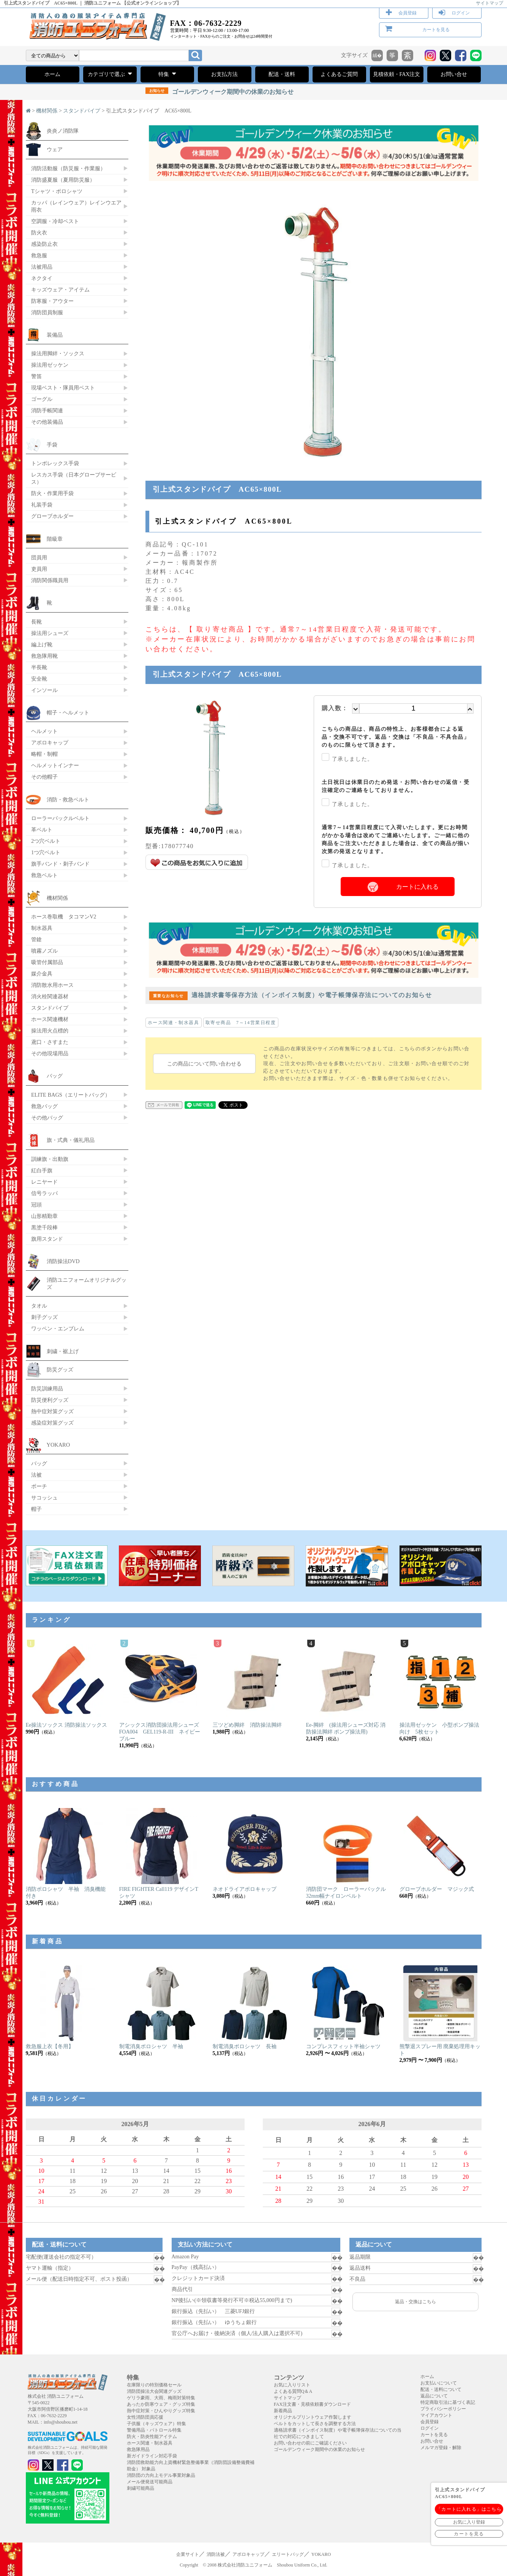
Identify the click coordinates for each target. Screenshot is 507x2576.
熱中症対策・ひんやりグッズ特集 (161, 2410)
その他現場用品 (49, 1053)
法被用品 (41, 267)
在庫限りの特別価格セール (154, 2385)
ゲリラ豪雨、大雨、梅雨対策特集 (161, 2397)
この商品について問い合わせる (204, 1064)
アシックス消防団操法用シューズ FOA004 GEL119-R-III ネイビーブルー (161, 1732)
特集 (167, 73)
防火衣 (39, 233)
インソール (44, 690)
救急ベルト (44, 875)
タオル (39, 1306)
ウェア (55, 149)
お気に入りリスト (292, 2385)
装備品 (55, 335)
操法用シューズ (49, 633)
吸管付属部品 (47, 962)
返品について (434, 2396)
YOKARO (58, 1445)
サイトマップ (489, 3)
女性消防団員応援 (145, 2417)
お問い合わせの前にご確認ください (310, 2443)
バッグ (55, 1076)
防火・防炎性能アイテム (152, 2436)
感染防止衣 (44, 244)
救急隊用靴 (44, 656)
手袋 (52, 445)
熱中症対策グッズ (52, 1411)
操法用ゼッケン (49, 365)
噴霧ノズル (44, 951)
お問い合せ (454, 74)
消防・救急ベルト (68, 799)
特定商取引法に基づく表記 (447, 2402)
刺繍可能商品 (140, 2488)
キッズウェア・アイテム (60, 290)
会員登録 (407, 13)
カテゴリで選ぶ (110, 73)
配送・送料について (440, 2389)
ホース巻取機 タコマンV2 (63, 917)
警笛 (36, 376)
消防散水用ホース (52, 985)
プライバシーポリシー (443, 2408)
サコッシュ (44, 1498)
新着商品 (283, 2410)
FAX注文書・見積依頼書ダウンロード (312, 2404)
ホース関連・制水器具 (173, 1022)
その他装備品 (47, 422)
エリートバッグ (288, 2554)
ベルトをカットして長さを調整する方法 (315, 2423)
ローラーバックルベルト (60, 818)
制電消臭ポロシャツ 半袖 (151, 2046)
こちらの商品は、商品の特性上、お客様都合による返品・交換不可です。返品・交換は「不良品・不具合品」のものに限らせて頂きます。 (396, 737)
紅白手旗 (41, 1170)
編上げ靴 (41, 644)
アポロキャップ (49, 742)
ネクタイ (41, 278)
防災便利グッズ (49, 1400)
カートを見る (436, 29)
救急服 (39, 255)
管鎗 (36, 939)
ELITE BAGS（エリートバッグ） (70, 1095)
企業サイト (187, 2554)
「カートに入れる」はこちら (469, 2509)
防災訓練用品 (47, 1388)
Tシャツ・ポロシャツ (56, 191)
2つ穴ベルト (45, 841)
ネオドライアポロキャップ (244, 1889)
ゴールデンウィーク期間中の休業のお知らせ (219, 91)
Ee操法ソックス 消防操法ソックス (66, 1725)
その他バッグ (47, 1118)
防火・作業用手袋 (52, 493)
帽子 (36, 1509)
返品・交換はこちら (415, 2301)
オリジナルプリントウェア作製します (312, 2417)
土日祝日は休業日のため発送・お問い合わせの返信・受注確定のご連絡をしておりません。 (396, 786)
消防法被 (216, 2554)
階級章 (55, 539)
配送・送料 (282, 74)
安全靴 (39, 679)
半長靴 (39, 667)
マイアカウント (436, 2415)
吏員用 (39, 569)
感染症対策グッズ (52, 1423)
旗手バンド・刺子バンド (60, 864)
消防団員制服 (47, 312)
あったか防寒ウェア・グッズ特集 (161, 2404)
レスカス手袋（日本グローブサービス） (73, 478)
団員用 (39, 557)
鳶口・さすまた (49, 1042)
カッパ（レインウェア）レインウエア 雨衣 (76, 206)
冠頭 (36, 1205)
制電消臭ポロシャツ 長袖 (244, 2046)
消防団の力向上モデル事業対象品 (161, 2475)
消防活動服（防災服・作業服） (68, 168)
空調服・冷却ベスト (55, 221)
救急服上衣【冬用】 (50, 2046)
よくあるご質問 (339, 74)
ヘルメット (44, 731)
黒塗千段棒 (44, 1227)
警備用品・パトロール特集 (154, 2430)
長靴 (36, 622)
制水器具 (41, 928)
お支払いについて (438, 2383)
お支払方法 (224, 74)
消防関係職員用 (49, 580)
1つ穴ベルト (45, 852)
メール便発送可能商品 (149, 2481)
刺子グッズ (44, 1317)
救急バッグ (44, 1106)
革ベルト (41, 829)
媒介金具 (41, 974)
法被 (36, 1475)
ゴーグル (41, 399)
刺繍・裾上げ (63, 1351)
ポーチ (39, 1486)
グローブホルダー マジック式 (437, 1889)
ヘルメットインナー (55, 765)
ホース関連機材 (49, 1019)
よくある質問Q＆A (293, 2391)
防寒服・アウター (52, 301)
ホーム (52, 74)
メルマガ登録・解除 (440, 2447)
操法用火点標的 (49, 1031)
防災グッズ (60, 1369)
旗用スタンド (47, 1239)
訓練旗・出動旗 (49, 1159)
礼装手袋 (41, 505)
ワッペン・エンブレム (57, 1328)
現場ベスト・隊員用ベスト (63, 388)
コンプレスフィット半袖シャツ (343, 2046)
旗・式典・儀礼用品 (71, 1140)
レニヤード (44, 1182)
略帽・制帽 (44, 754)
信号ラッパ (44, 1193)
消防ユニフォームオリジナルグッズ (86, 1283)
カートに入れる (417, 886)
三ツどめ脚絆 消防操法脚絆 (247, 1725)
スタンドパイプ (81, 111)
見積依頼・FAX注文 (396, 74)
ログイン (461, 13)
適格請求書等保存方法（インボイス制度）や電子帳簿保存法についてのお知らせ (290, 995)
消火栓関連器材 (49, 996)
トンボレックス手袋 (55, 463)
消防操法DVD (63, 1261)
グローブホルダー (52, 516)
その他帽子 (44, 777)
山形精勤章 (44, 1216)
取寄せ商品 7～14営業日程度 (240, 1022)
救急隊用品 (138, 2449)
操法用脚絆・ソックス (57, 353)
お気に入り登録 (469, 2522)
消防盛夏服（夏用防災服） (63, 180)
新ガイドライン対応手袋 (152, 2456)
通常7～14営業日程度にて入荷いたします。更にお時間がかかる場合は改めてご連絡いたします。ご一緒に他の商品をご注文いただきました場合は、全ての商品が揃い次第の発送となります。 (396, 839)
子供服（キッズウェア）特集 (156, 2423)
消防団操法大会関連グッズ (154, 2391)
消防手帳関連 (47, 410)
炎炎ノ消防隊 (63, 131)
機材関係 (46, 111)
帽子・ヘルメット (68, 712)
